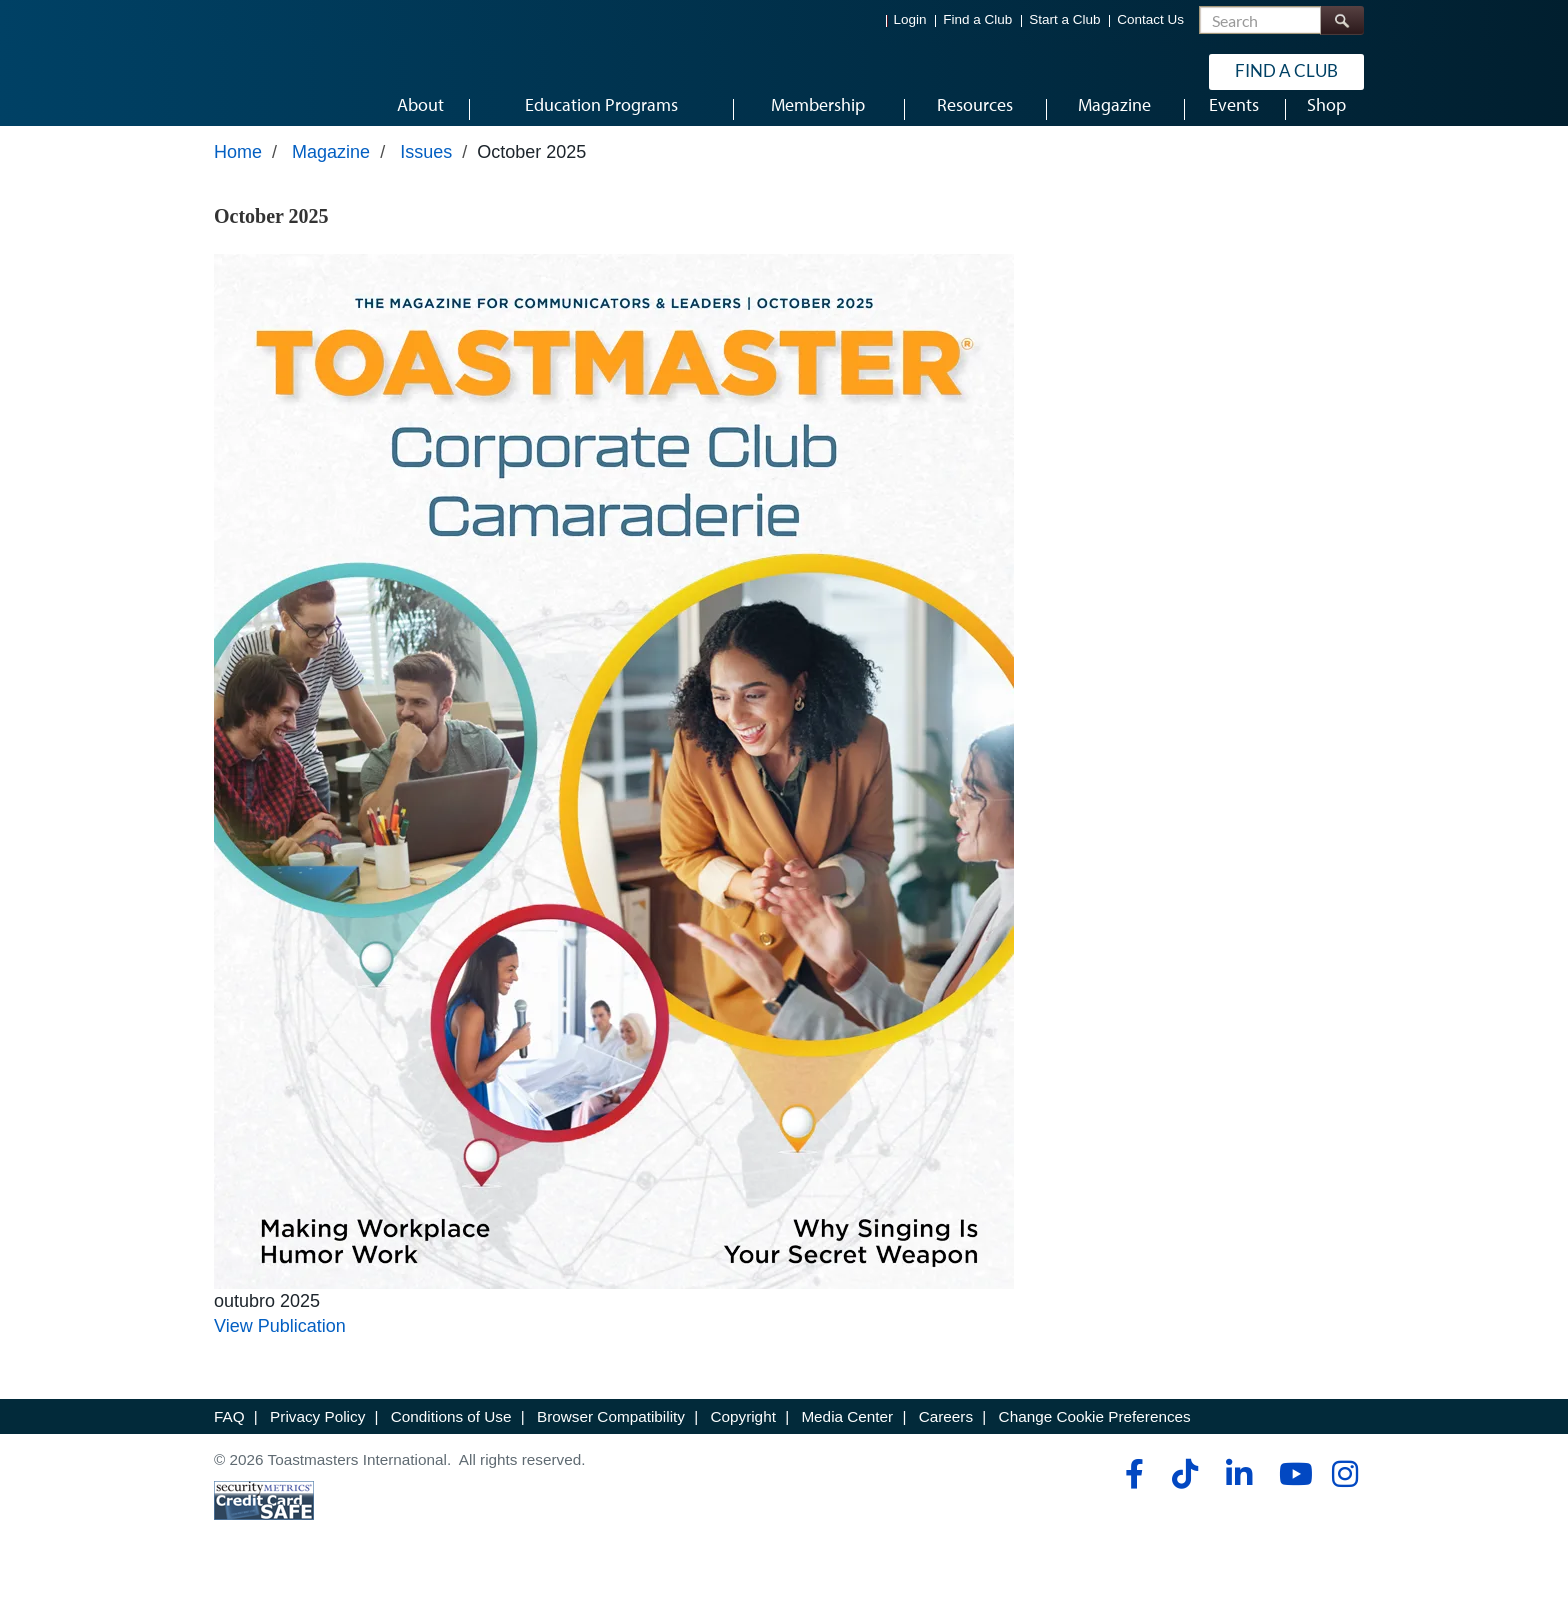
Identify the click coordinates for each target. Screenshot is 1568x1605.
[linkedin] (1238, 1499)
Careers (946, 1441)
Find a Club (977, 20)
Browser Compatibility (611, 1441)
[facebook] (1131, 1499)
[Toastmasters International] (271, 72)
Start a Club (1064, 20)
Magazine (331, 177)
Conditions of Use (451, 1441)
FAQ (229, 1441)
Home (238, 177)
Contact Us (1150, 20)
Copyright (742, 1441)
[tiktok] (1184, 1499)
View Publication (280, 1351)
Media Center (847, 1441)
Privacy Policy (317, 1441)
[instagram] (1344, 1499)
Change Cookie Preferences (1095, 1441)
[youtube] (1291, 1499)
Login (910, 20)
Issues (426, 177)
